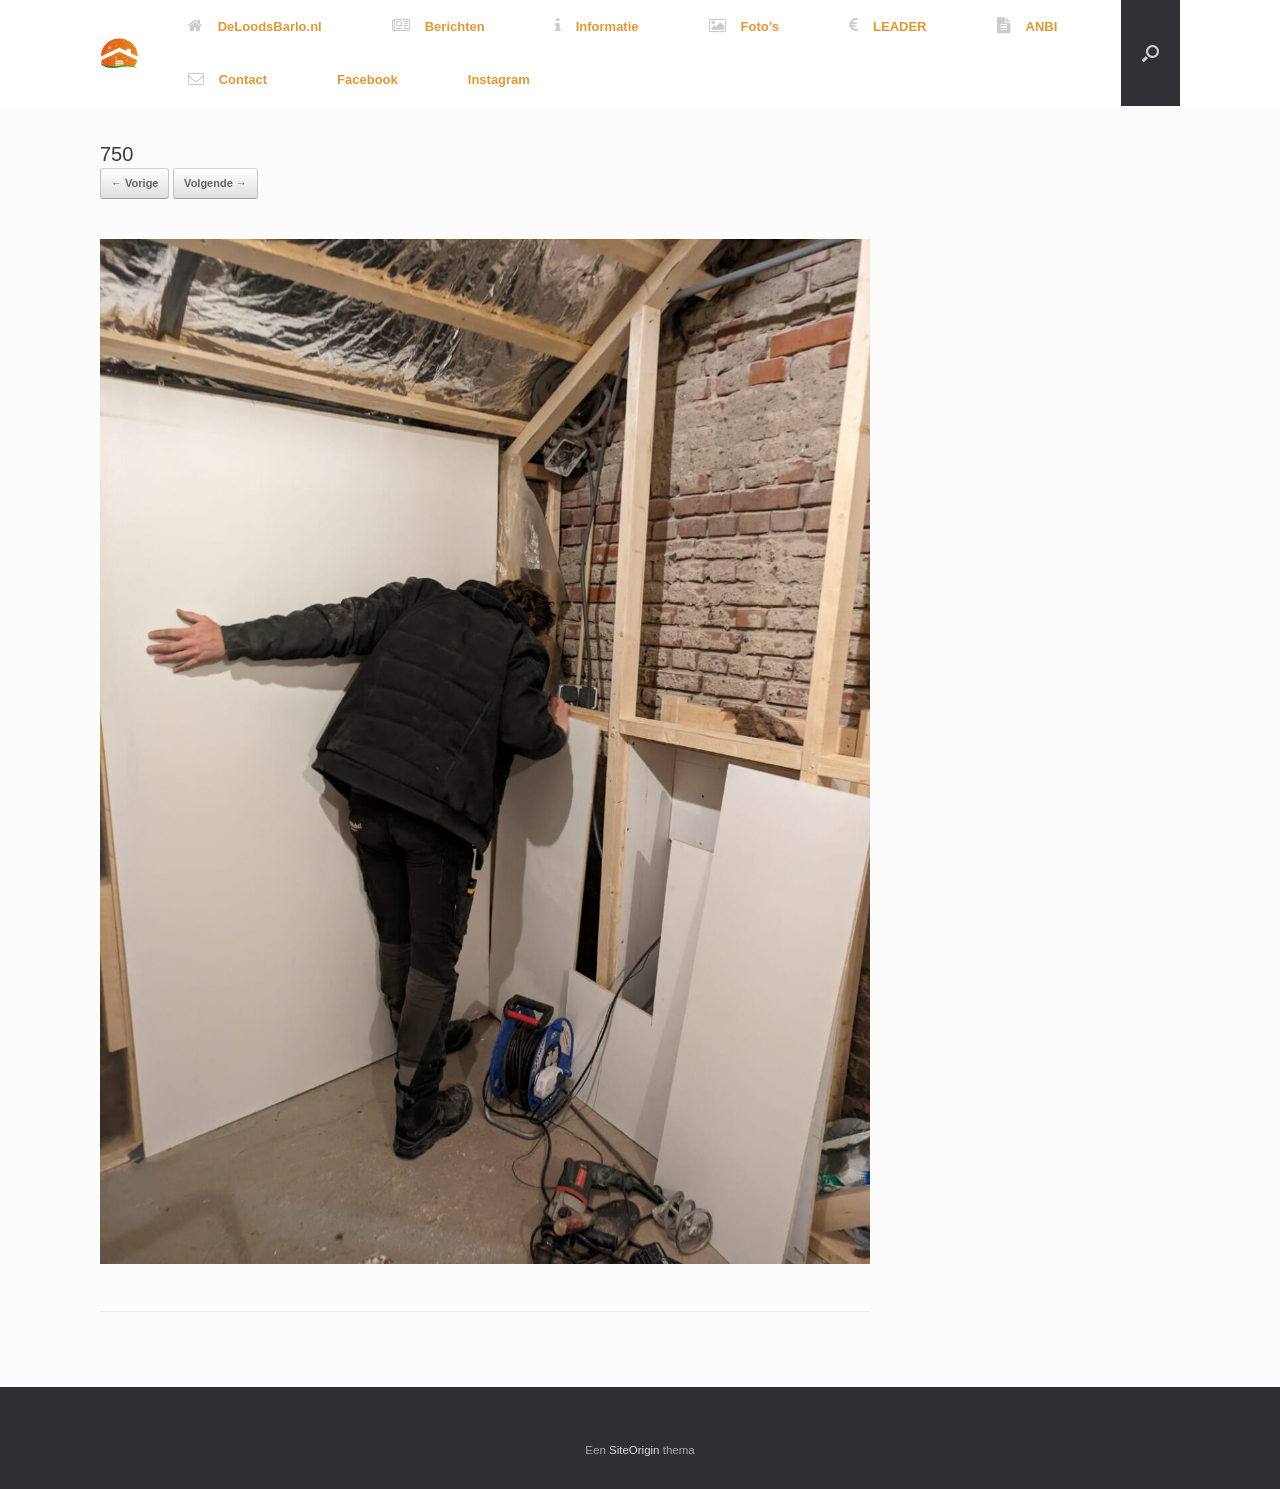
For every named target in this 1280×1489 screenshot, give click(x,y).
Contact (227, 79)
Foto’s (744, 26)
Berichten (438, 26)
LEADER (887, 26)
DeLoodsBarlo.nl (255, 26)
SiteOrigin (634, 1450)
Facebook (367, 79)
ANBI (1027, 26)
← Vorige (134, 183)
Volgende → (215, 183)
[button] (1150, 53)
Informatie (597, 26)
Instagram (499, 79)
